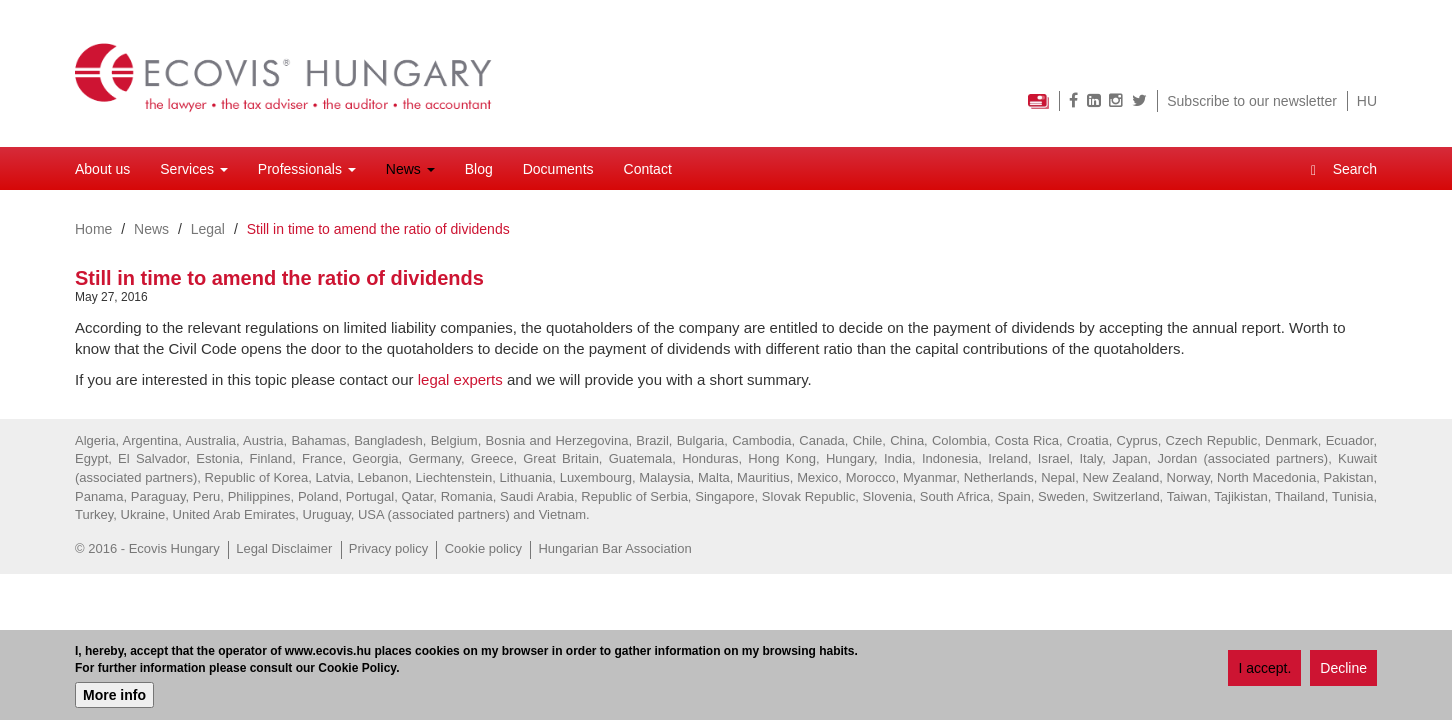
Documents (558, 169)
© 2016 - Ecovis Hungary (147, 548)
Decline (1343, 669)
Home (93, 229)
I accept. (1264, 669)
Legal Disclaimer (284, 548)
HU (1367, 101)
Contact (648, 169)
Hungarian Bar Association (614, 548)
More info (114, 696)
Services (194, 169)
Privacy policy (388, 548)
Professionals (307, 169)
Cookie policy (483, 548)
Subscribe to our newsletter (1252, 101)
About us (102, 169)
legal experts (460, 379)
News (410, 169)
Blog (479, 169)
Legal (208, 229)
